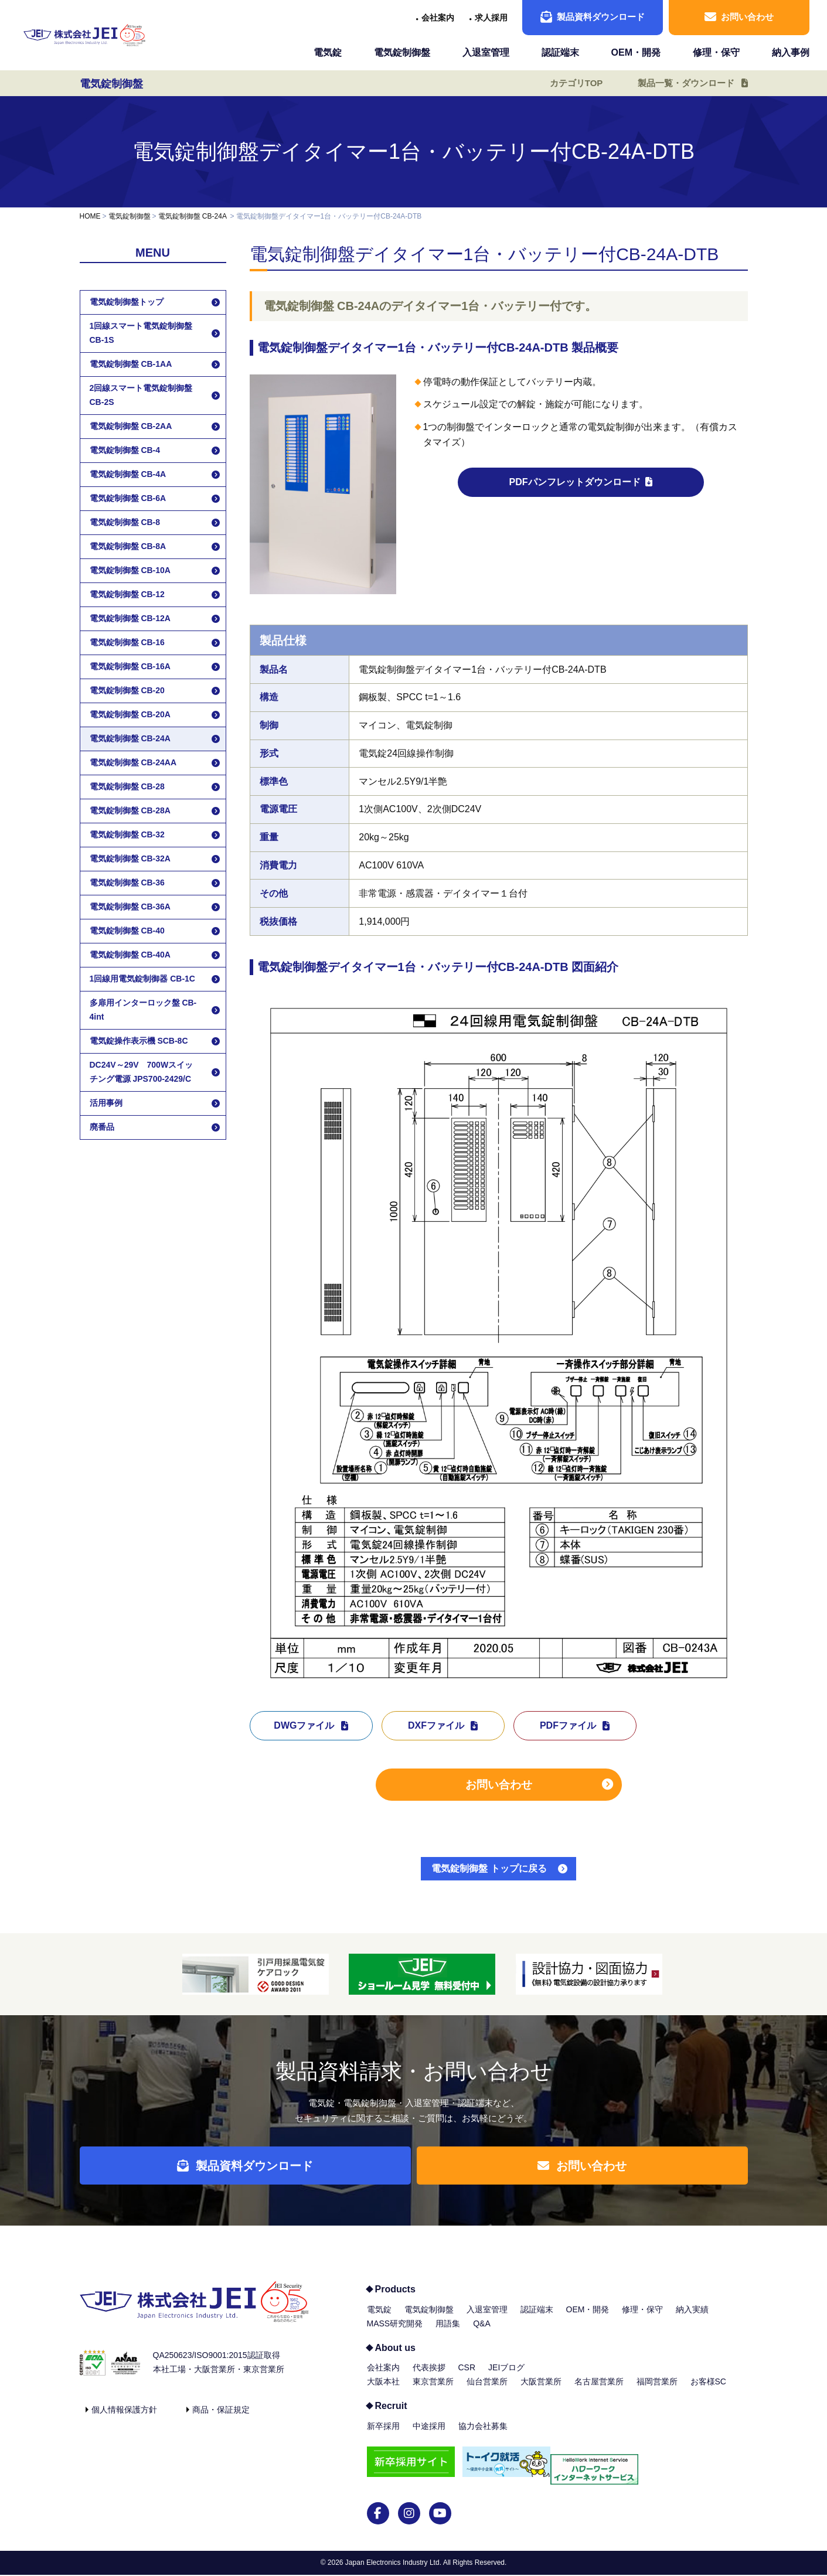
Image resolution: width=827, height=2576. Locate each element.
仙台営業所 (487, 2390)
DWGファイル (304, 1725)
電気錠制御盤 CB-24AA (133, 762)
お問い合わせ (739, 17)
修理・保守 (716, 52)
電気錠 (328, 52)
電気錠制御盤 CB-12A (130, 618)
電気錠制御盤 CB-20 (127, 690)
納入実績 (692, 2318)
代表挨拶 (429, 2376)
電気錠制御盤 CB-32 (127, 834)
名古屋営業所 (599, 2390)
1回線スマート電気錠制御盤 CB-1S (141, 333)
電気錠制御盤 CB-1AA (131, 364)
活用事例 (106, 1103)
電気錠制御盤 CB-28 (127, 786)
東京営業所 (433, 2390)
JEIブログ (506, 2376)
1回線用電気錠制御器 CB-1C (142, 978)
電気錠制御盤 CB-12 (127, 594)
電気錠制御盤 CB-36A (130, 906)
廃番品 (102, 1127)
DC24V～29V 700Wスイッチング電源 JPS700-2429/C (141, 1071)
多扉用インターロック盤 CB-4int (143, 1009)
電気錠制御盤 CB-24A (192, 216)
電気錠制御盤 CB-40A (130, 954)
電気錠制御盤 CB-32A (130, 858)
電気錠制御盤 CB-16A (130, 666)
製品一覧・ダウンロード (682, 83)
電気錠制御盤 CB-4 (125, 450)
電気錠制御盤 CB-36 (127, 882)
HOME (90, 216)
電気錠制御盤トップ (127, 301)
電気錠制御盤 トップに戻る (488, 1868)
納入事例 (790, 52)
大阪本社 (383, 2390)
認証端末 (560, 52)
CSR (467, 2376)
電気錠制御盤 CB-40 (127, 930)
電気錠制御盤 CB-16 (127, 642)
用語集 (447, 2332)
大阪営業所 (540, 2390)
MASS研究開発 (395, 2332)
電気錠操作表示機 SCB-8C (139, 1040)
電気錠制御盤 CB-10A (130, 570)
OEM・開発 (636, 52)
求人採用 (491, 17)
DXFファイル (436, 1725)
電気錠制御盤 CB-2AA (131, 426)
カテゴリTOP (567, 83)
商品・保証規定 (221, 2418)
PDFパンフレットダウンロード (575, 482)
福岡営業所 (657, 2390)
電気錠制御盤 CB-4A (128, 474)
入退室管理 (485, 52)
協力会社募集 (483, 2434)
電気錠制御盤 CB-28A (130, 810)
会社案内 (437, 17)
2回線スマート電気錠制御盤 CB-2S (141, 395)
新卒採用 (383, 2434)
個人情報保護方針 (124, 2418)
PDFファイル (568, 1725)
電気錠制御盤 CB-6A (128, 498)
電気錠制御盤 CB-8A (128, 546)
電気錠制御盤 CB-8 (125, 522)
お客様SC (708, 2390)
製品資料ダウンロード (592, 17)
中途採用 (429, 2434)
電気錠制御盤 (402, 52)
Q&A (482, 2332)
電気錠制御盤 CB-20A (130, 714)
